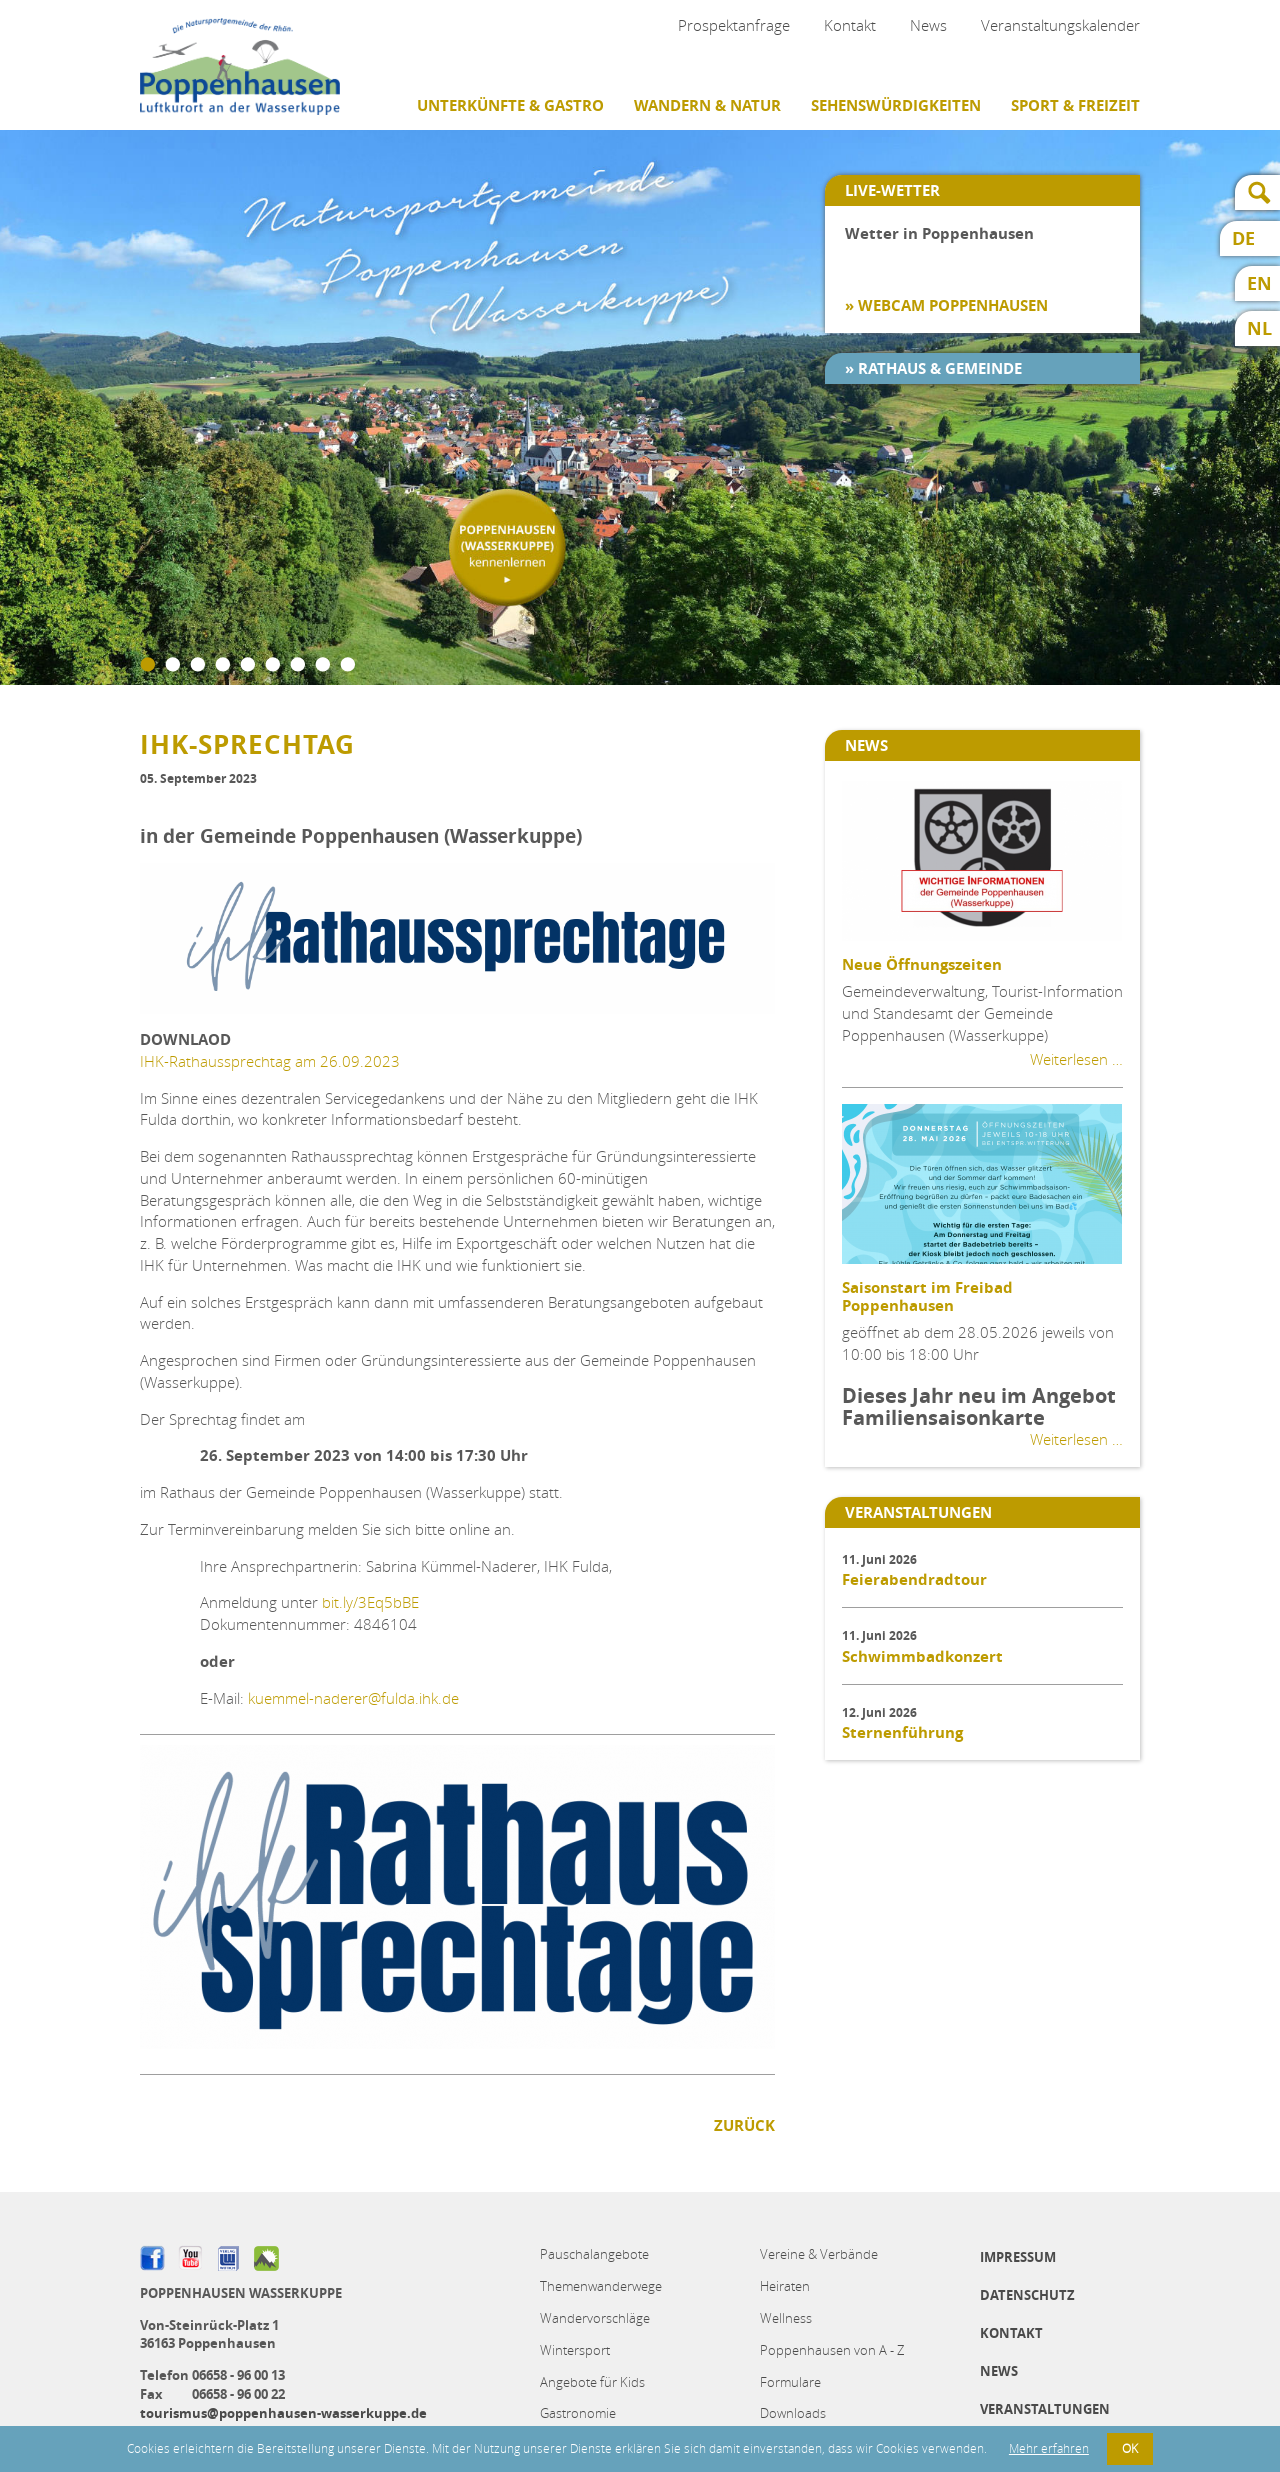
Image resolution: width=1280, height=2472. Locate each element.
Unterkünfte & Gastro (510, 105)
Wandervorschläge (595, 2318)
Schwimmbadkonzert (922, 1656)
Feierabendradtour (914, 1579)
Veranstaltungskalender (1060, 25)
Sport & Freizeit (1075, 105)
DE (1243, 238)
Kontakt (850, 25)
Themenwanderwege (601, 2286)
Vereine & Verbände (819, 2254)
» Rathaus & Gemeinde (933, 368)
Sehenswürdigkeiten (896, 105)
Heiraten (785, 2286)
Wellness (786, 2318)
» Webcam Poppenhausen (946, 305)
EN (1259, 283)
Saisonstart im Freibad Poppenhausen (927, 1296)
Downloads (793, 2413)
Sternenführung (902, 1732)
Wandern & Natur (707, 105)
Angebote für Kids (592, 2382)
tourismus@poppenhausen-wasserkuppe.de (283, 2413)
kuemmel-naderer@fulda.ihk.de (353, 1698)
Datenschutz (1027, 2295)
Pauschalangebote (594, 2254)
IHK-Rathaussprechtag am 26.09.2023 (270, 1061)
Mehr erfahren (1049, 2448)
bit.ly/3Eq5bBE (370, 1602)
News (928, 25)
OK (1130, 2448)
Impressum (1018, 2257)
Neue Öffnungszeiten (922, 964)
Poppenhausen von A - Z (832, 2350)
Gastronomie (578, 2413)
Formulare (790, 2382)
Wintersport (575, 2350)
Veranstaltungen (1045, 2409)
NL (1259, 328)
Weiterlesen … (1076, 1059)
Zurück (744, 2125)
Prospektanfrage (734, 25)
